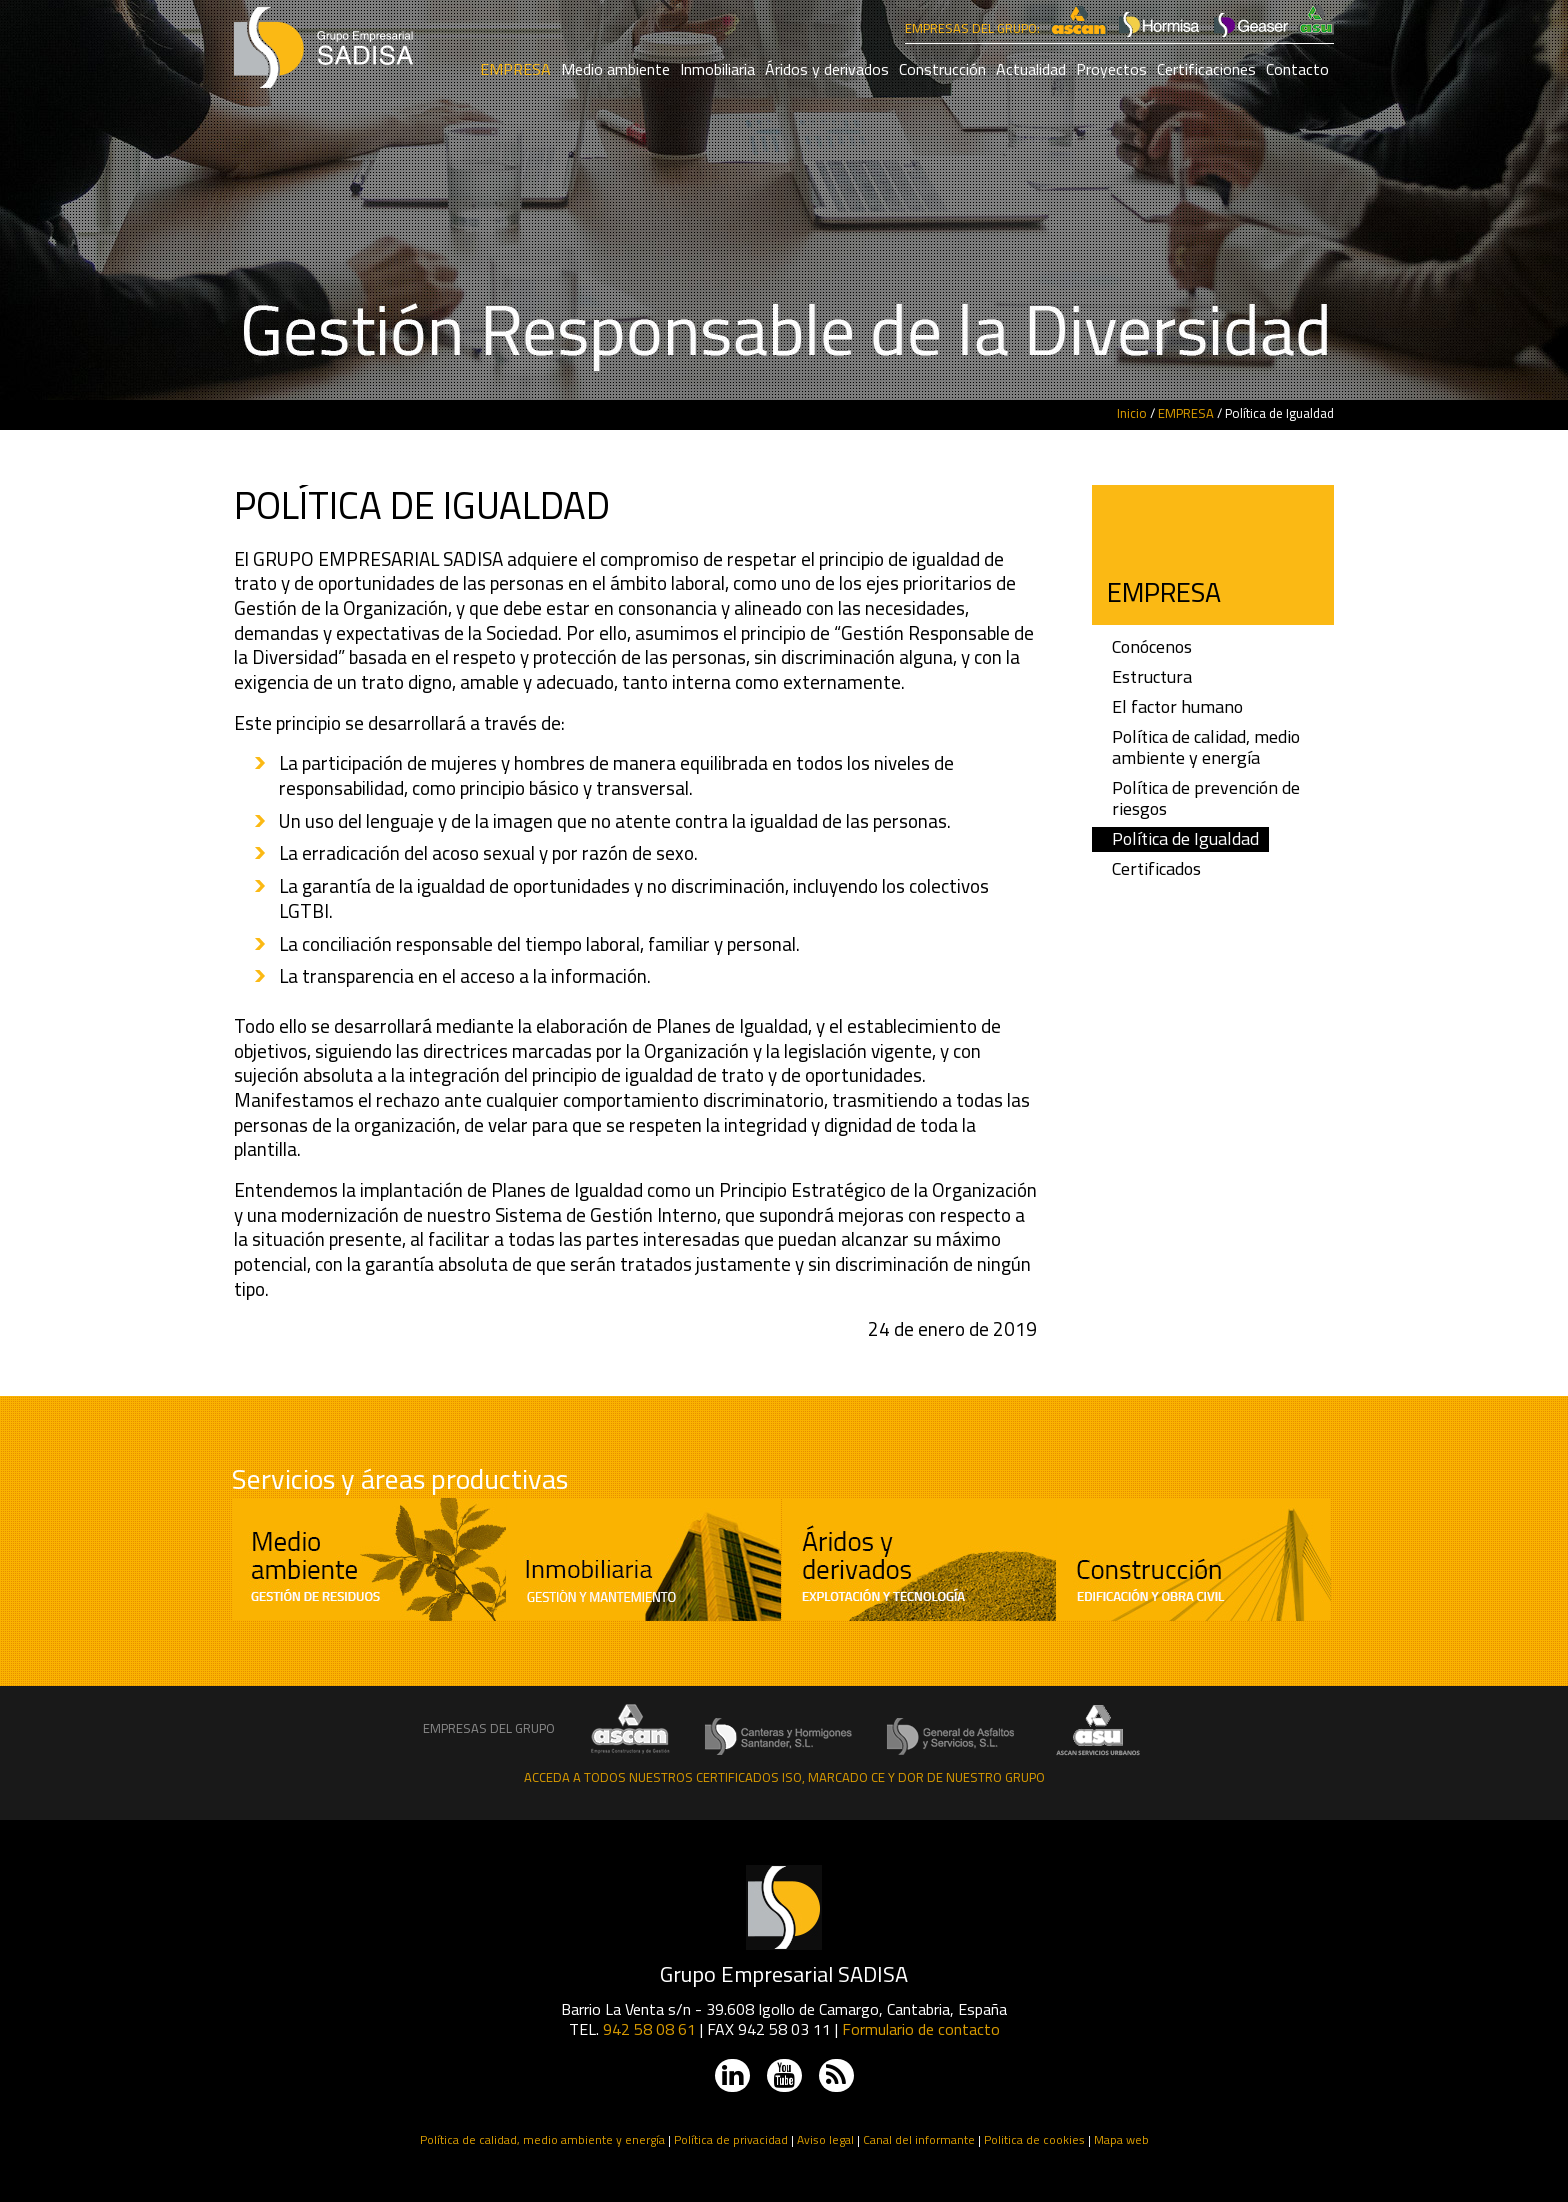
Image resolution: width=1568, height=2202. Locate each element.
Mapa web (1121, 2139)
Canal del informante (919, 2139)
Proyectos (1111, 69)
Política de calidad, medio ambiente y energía (1206, 748)
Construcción (942, 69)
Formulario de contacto (921, 2029)
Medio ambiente (615, 69)
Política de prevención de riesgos (1206, 799)
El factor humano (1177, 707)
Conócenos (1152, 647)
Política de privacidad (731, 2139)
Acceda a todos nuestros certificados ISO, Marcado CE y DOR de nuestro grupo (784, 1777)
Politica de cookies (1034, 2139)
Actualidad (1031, 69)
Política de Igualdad (1185, 839)
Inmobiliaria (717, 69)
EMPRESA (515, 69)
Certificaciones (1206, 69)
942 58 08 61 (649, 2029)
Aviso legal (825, 2139)
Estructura (1152, 677)
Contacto (1297, 69)
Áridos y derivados (827, 69)
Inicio (1132, 413)
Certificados (1156, 869)
